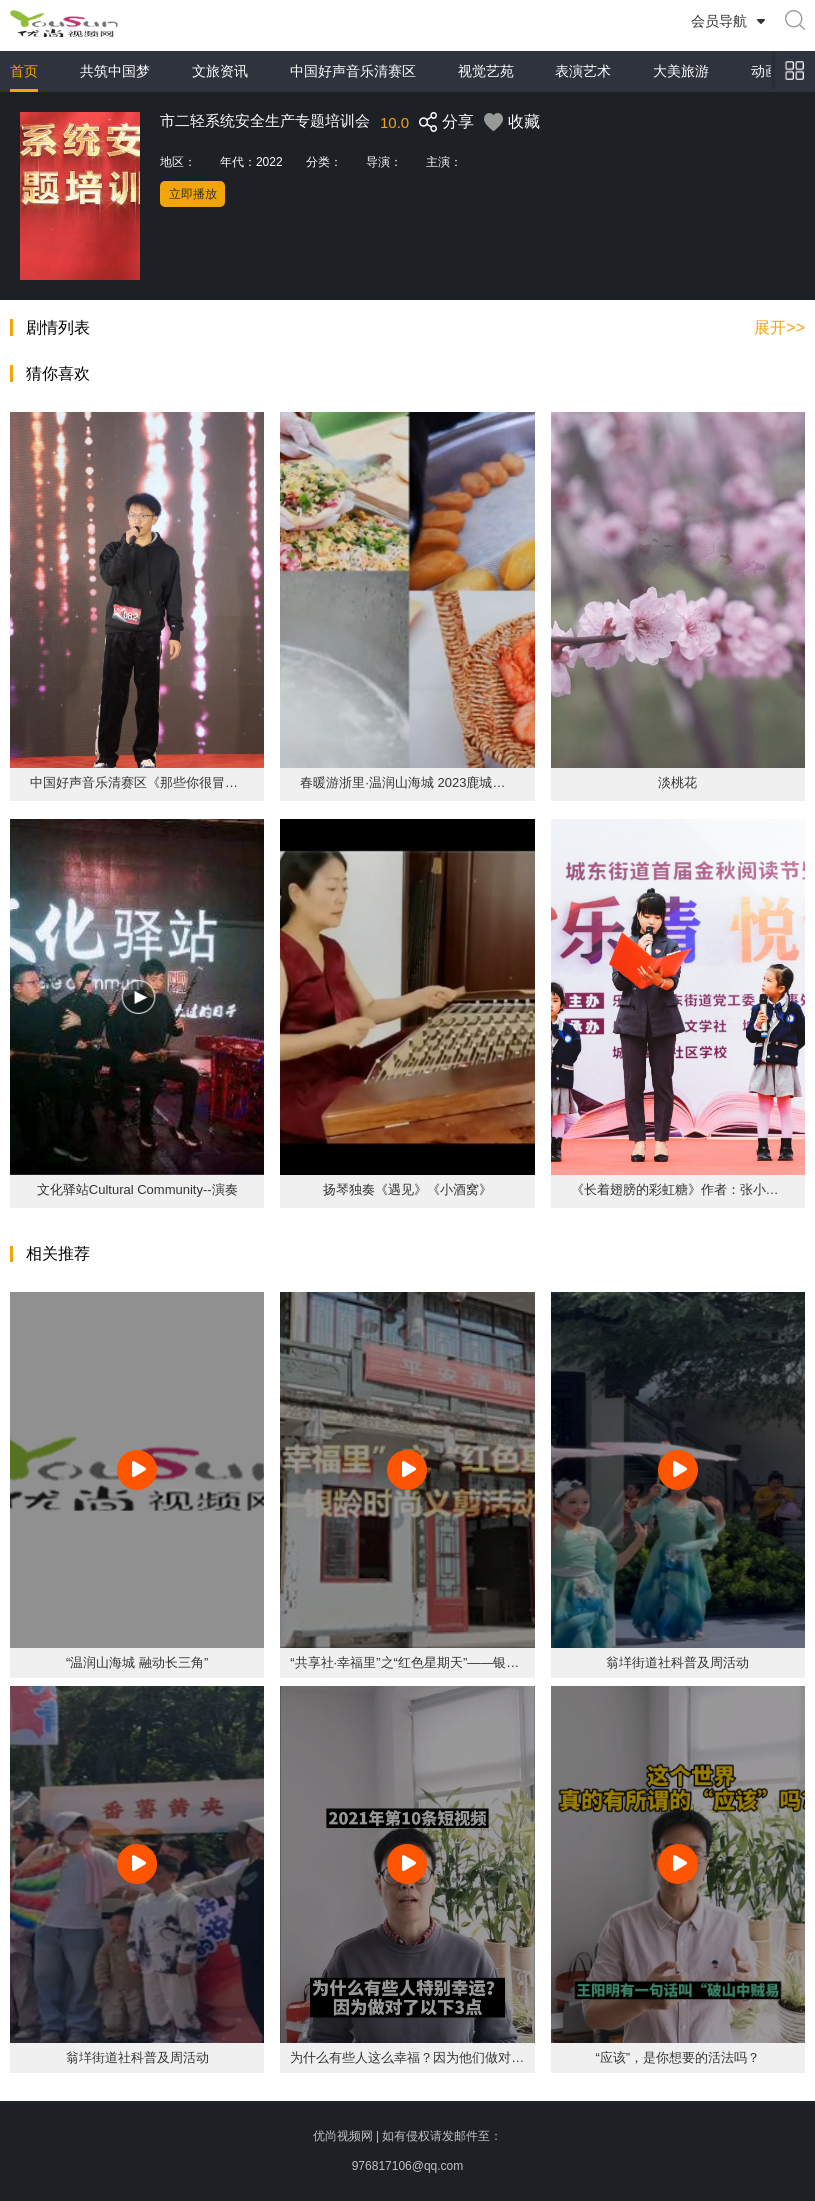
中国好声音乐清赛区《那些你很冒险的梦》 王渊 (137, 782)
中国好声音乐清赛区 (353, 71)
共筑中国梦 (115, 71)
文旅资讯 (220, 71)
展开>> (779, 328)
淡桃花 (677, 782)
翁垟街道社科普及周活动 (677, 1662)
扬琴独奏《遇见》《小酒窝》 (407, 1189)
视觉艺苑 (486, 71)
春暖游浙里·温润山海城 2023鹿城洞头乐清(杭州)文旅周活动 (407, 782)
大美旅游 (681, 71)
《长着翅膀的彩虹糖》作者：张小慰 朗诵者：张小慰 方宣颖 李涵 (678, 1189)
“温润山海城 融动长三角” (137, 1662)
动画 (765, 71)
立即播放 (193, 194)
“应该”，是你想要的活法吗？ (677, 2057)
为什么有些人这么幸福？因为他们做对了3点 (417, 2057)
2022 (269, 162)
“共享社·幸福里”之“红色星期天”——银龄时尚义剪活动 (443, 1662)
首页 (24, 71)
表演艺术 (583, 71)
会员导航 (719, 21)
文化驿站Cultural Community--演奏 (137, 1189)
